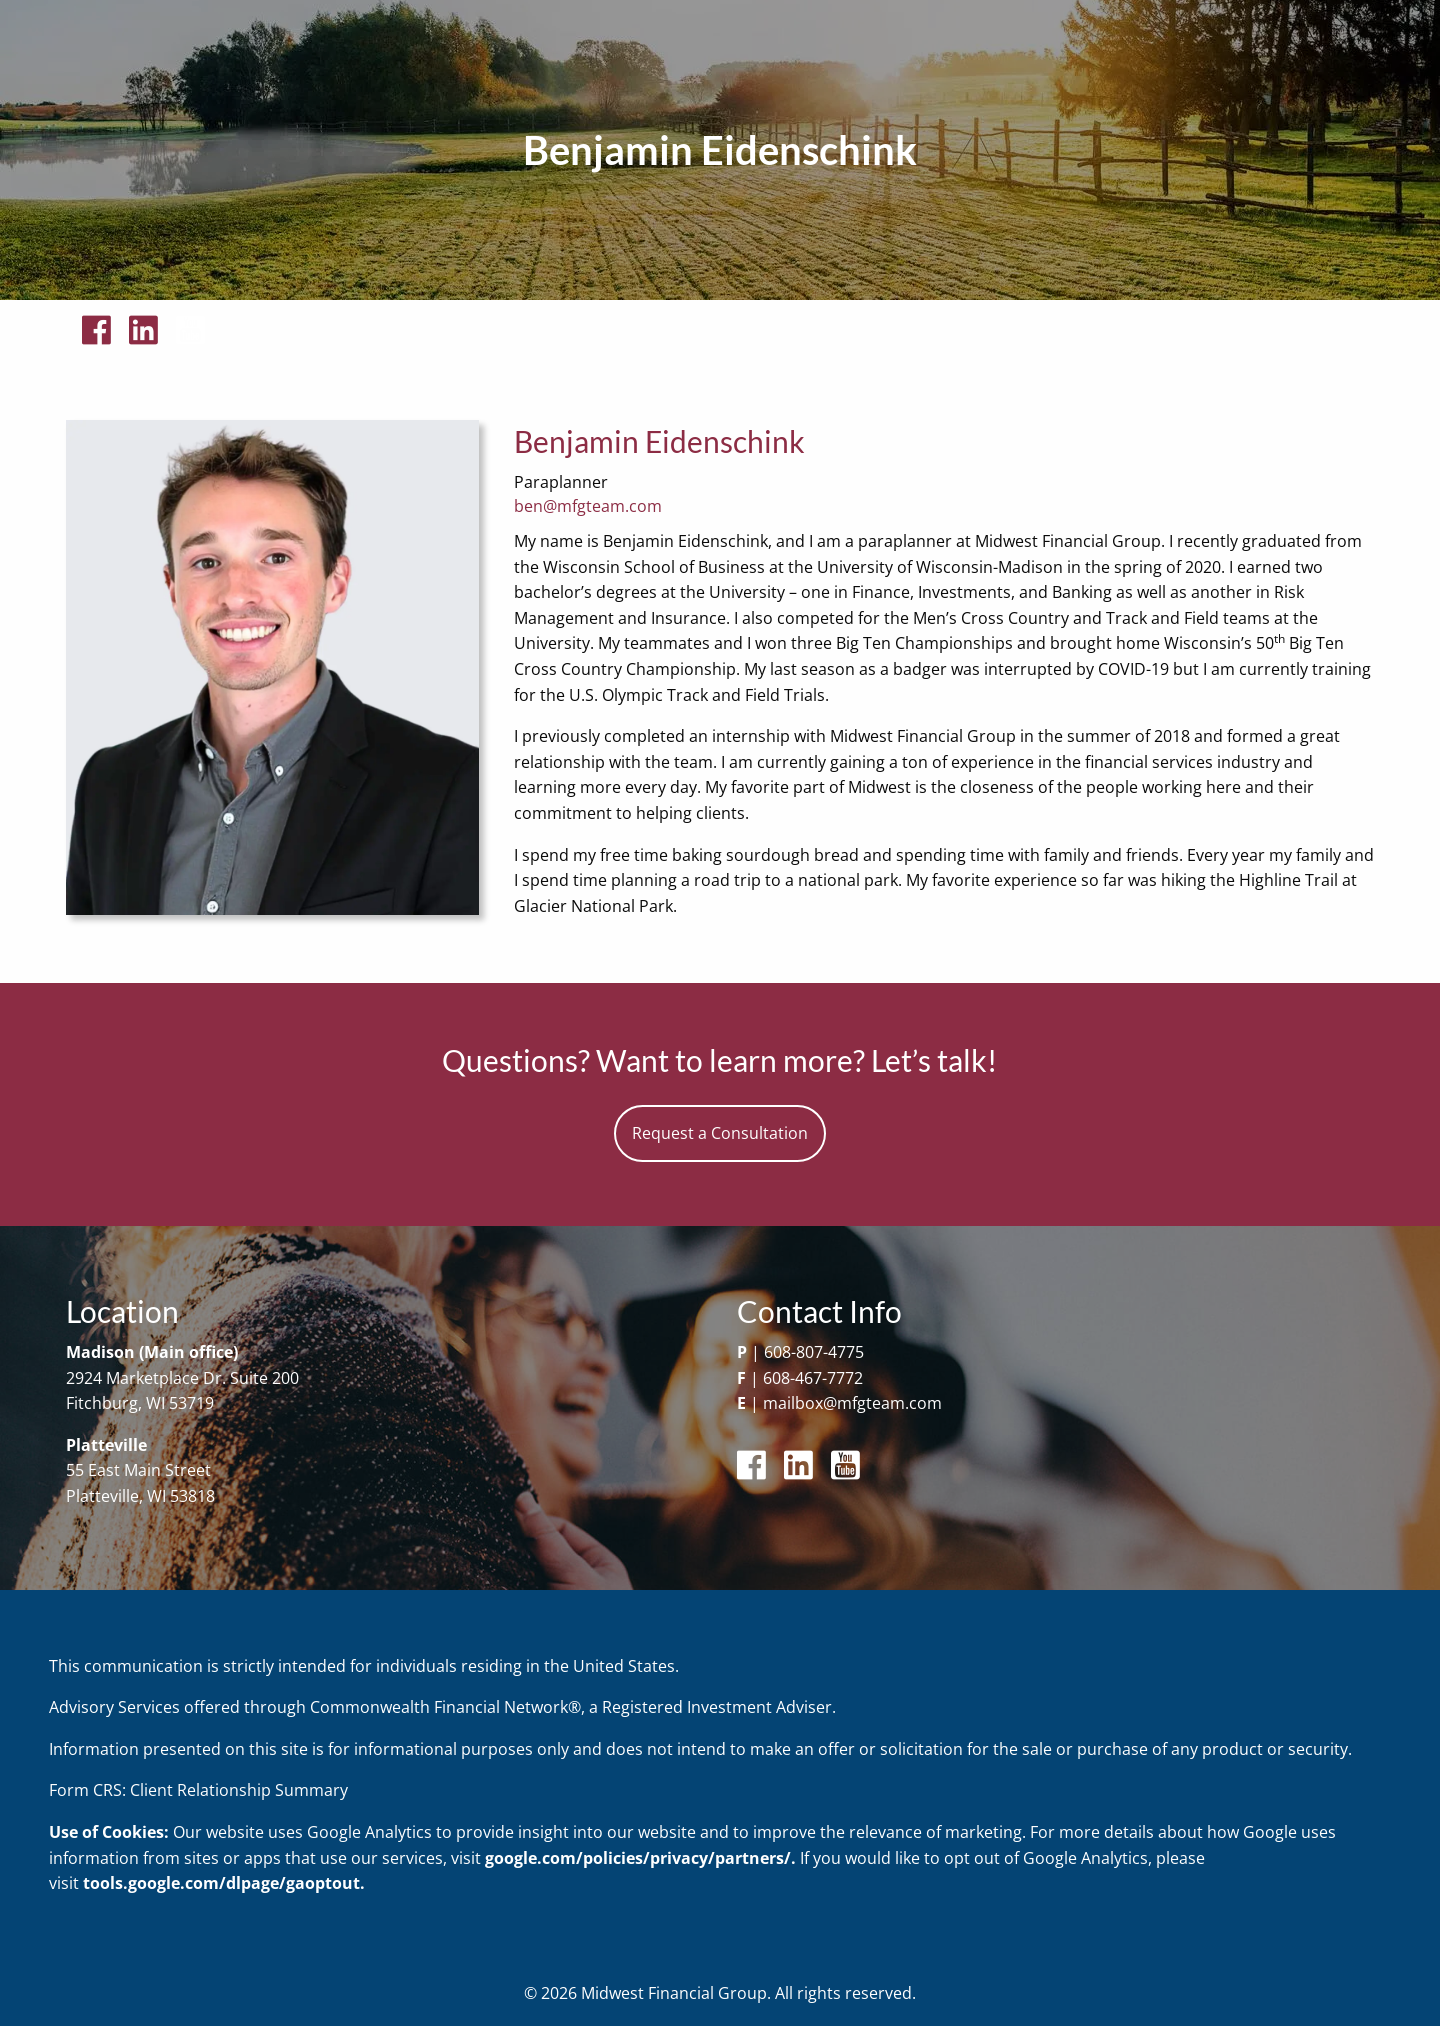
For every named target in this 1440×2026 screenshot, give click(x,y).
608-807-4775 (814, 1352)
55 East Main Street (138, 1470)
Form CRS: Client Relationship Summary (198, 1790)
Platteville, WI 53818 (140, 1496)
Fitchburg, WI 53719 (140, 1403)
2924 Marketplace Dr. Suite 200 (182, 1378)
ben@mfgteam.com (588, 506)
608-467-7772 (813, 1378)
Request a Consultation (720, 1133)
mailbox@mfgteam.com (852, 1403)
